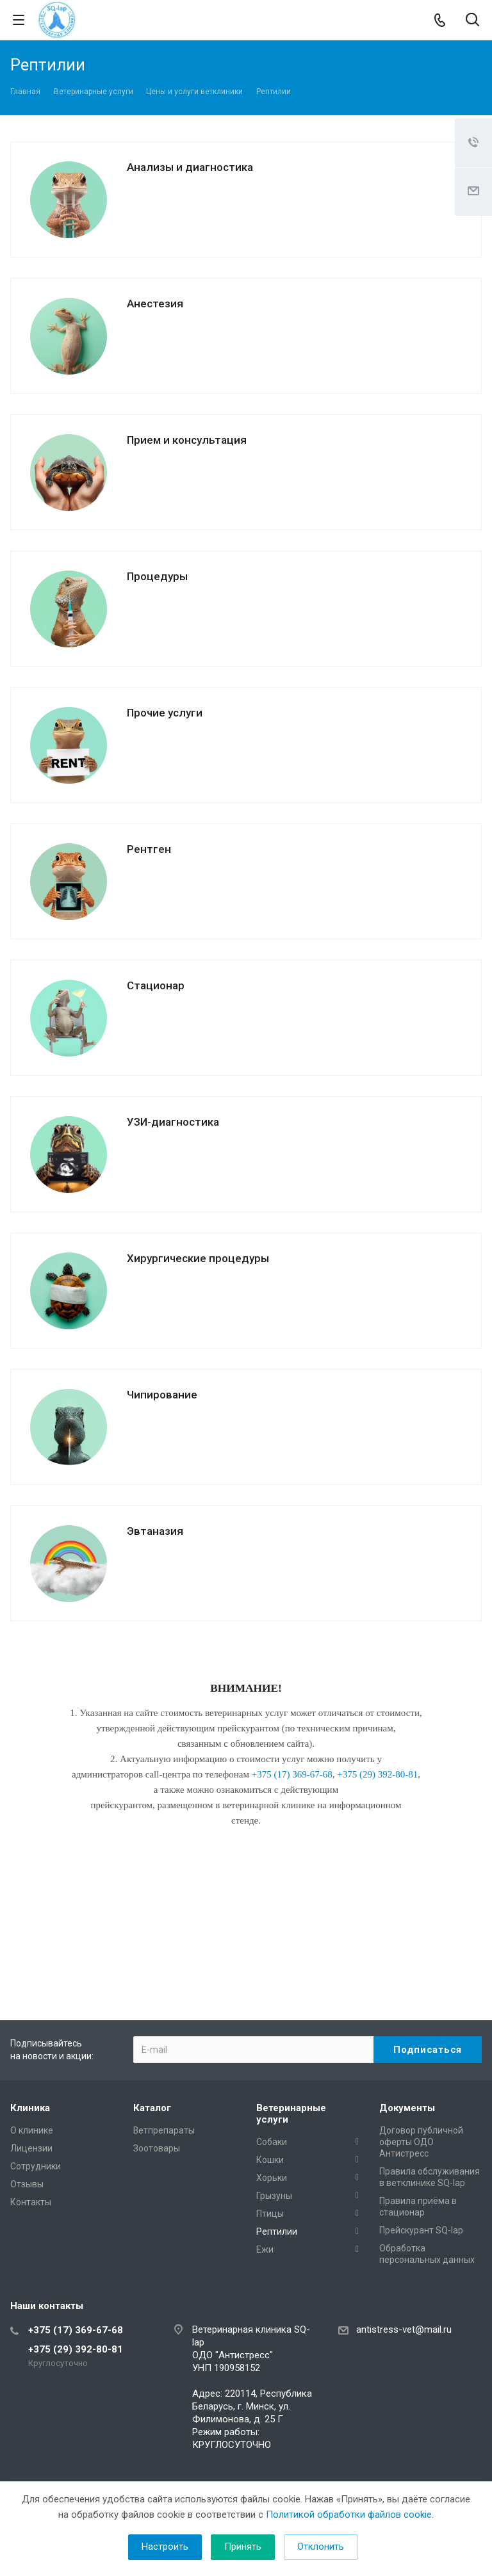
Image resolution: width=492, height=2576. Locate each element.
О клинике (31, 2130)
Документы (407, 2108)
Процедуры (157, 576)
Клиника (30, 2108)
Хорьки (271, 2178)
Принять (242, 2546)
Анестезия (155, 303)
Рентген (149, 849)
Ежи (265, 2249)
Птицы (270, 2213)
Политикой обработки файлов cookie (349, 2514)
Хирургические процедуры (198, 1258)
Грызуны (274, 2196)
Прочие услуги (164, 712)
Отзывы (27, 2184)
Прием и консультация (187, 439)
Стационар (155, 985)
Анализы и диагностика (190, 167)
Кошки (270, 2160)
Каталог (152, 2108)
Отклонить (320, 2546)
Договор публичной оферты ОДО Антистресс (421, 2142)
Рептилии (276, 2231)
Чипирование (162, 1394)
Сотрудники (35, 2166)
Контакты (30, 2202)
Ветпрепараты (164, 2130)
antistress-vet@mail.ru (404, 2329)
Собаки (271, 2142)
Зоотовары (156, 2148)
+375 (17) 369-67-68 (75, 2330)
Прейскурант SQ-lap (421, 2230)
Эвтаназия (155, 1531)
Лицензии (31, 2148)
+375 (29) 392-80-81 (75, 2349)
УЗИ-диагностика (173, 1121)
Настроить (165, 2546)
